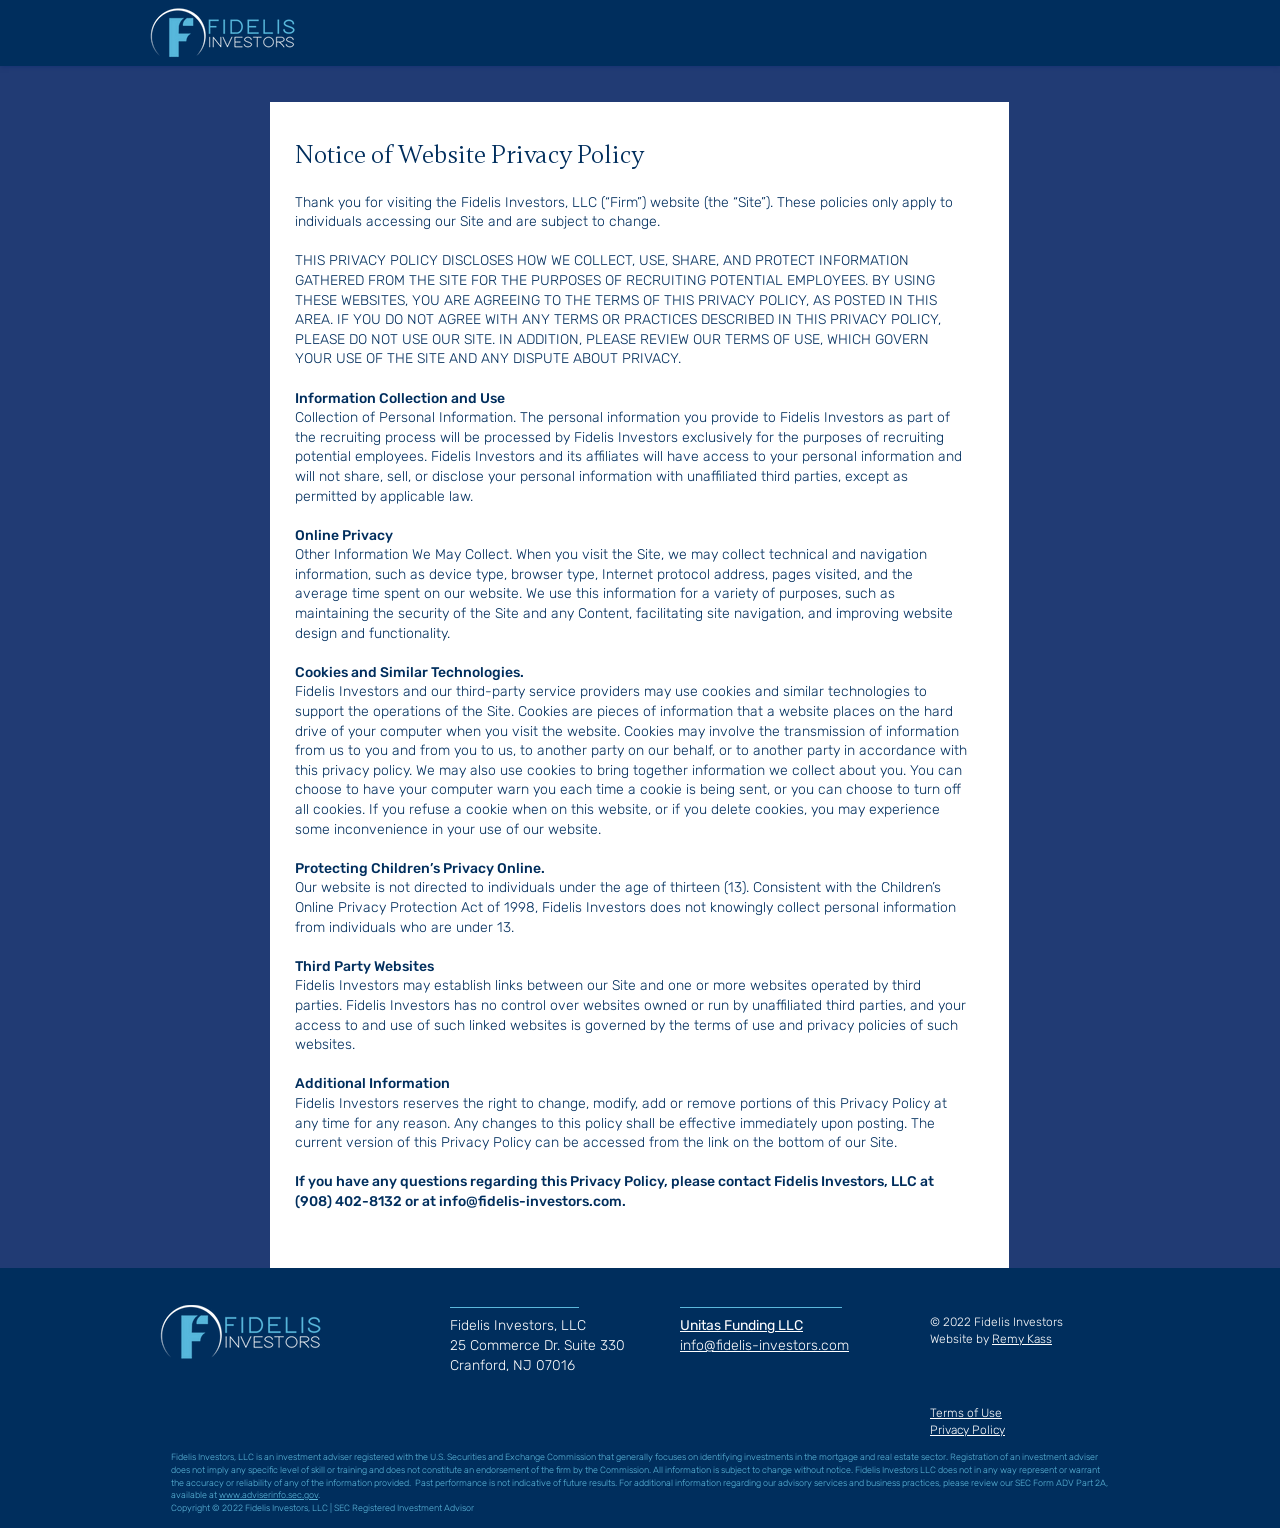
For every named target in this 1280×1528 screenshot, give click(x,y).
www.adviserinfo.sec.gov (268, 1495)
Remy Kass (1022, 1339)
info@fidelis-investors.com (530, 1201)
